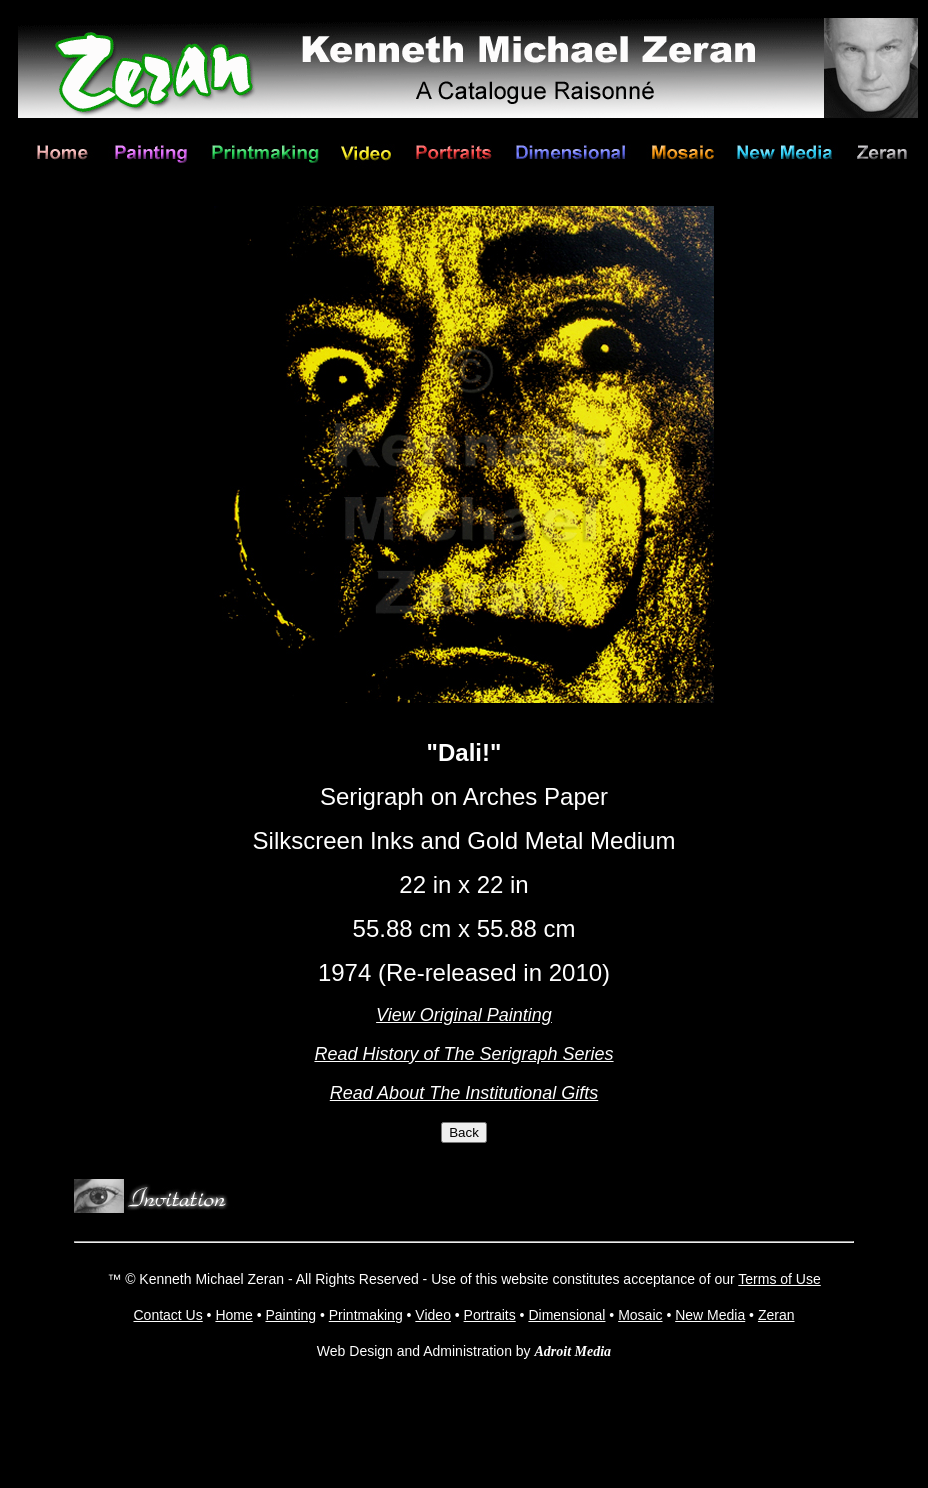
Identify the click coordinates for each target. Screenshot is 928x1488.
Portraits (490, 1315)
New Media (710, 1315)
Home (233, 1315)
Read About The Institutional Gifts (464, 1093)
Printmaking (366, 1315)
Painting (290, 1315)
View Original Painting (464, 1015)
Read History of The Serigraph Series (463, 1054)
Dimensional (566, 1315)
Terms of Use (779, 1279)
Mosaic (640, 1315)
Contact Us (167, 1315)
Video (433, 1315)
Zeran (776, 1315)
